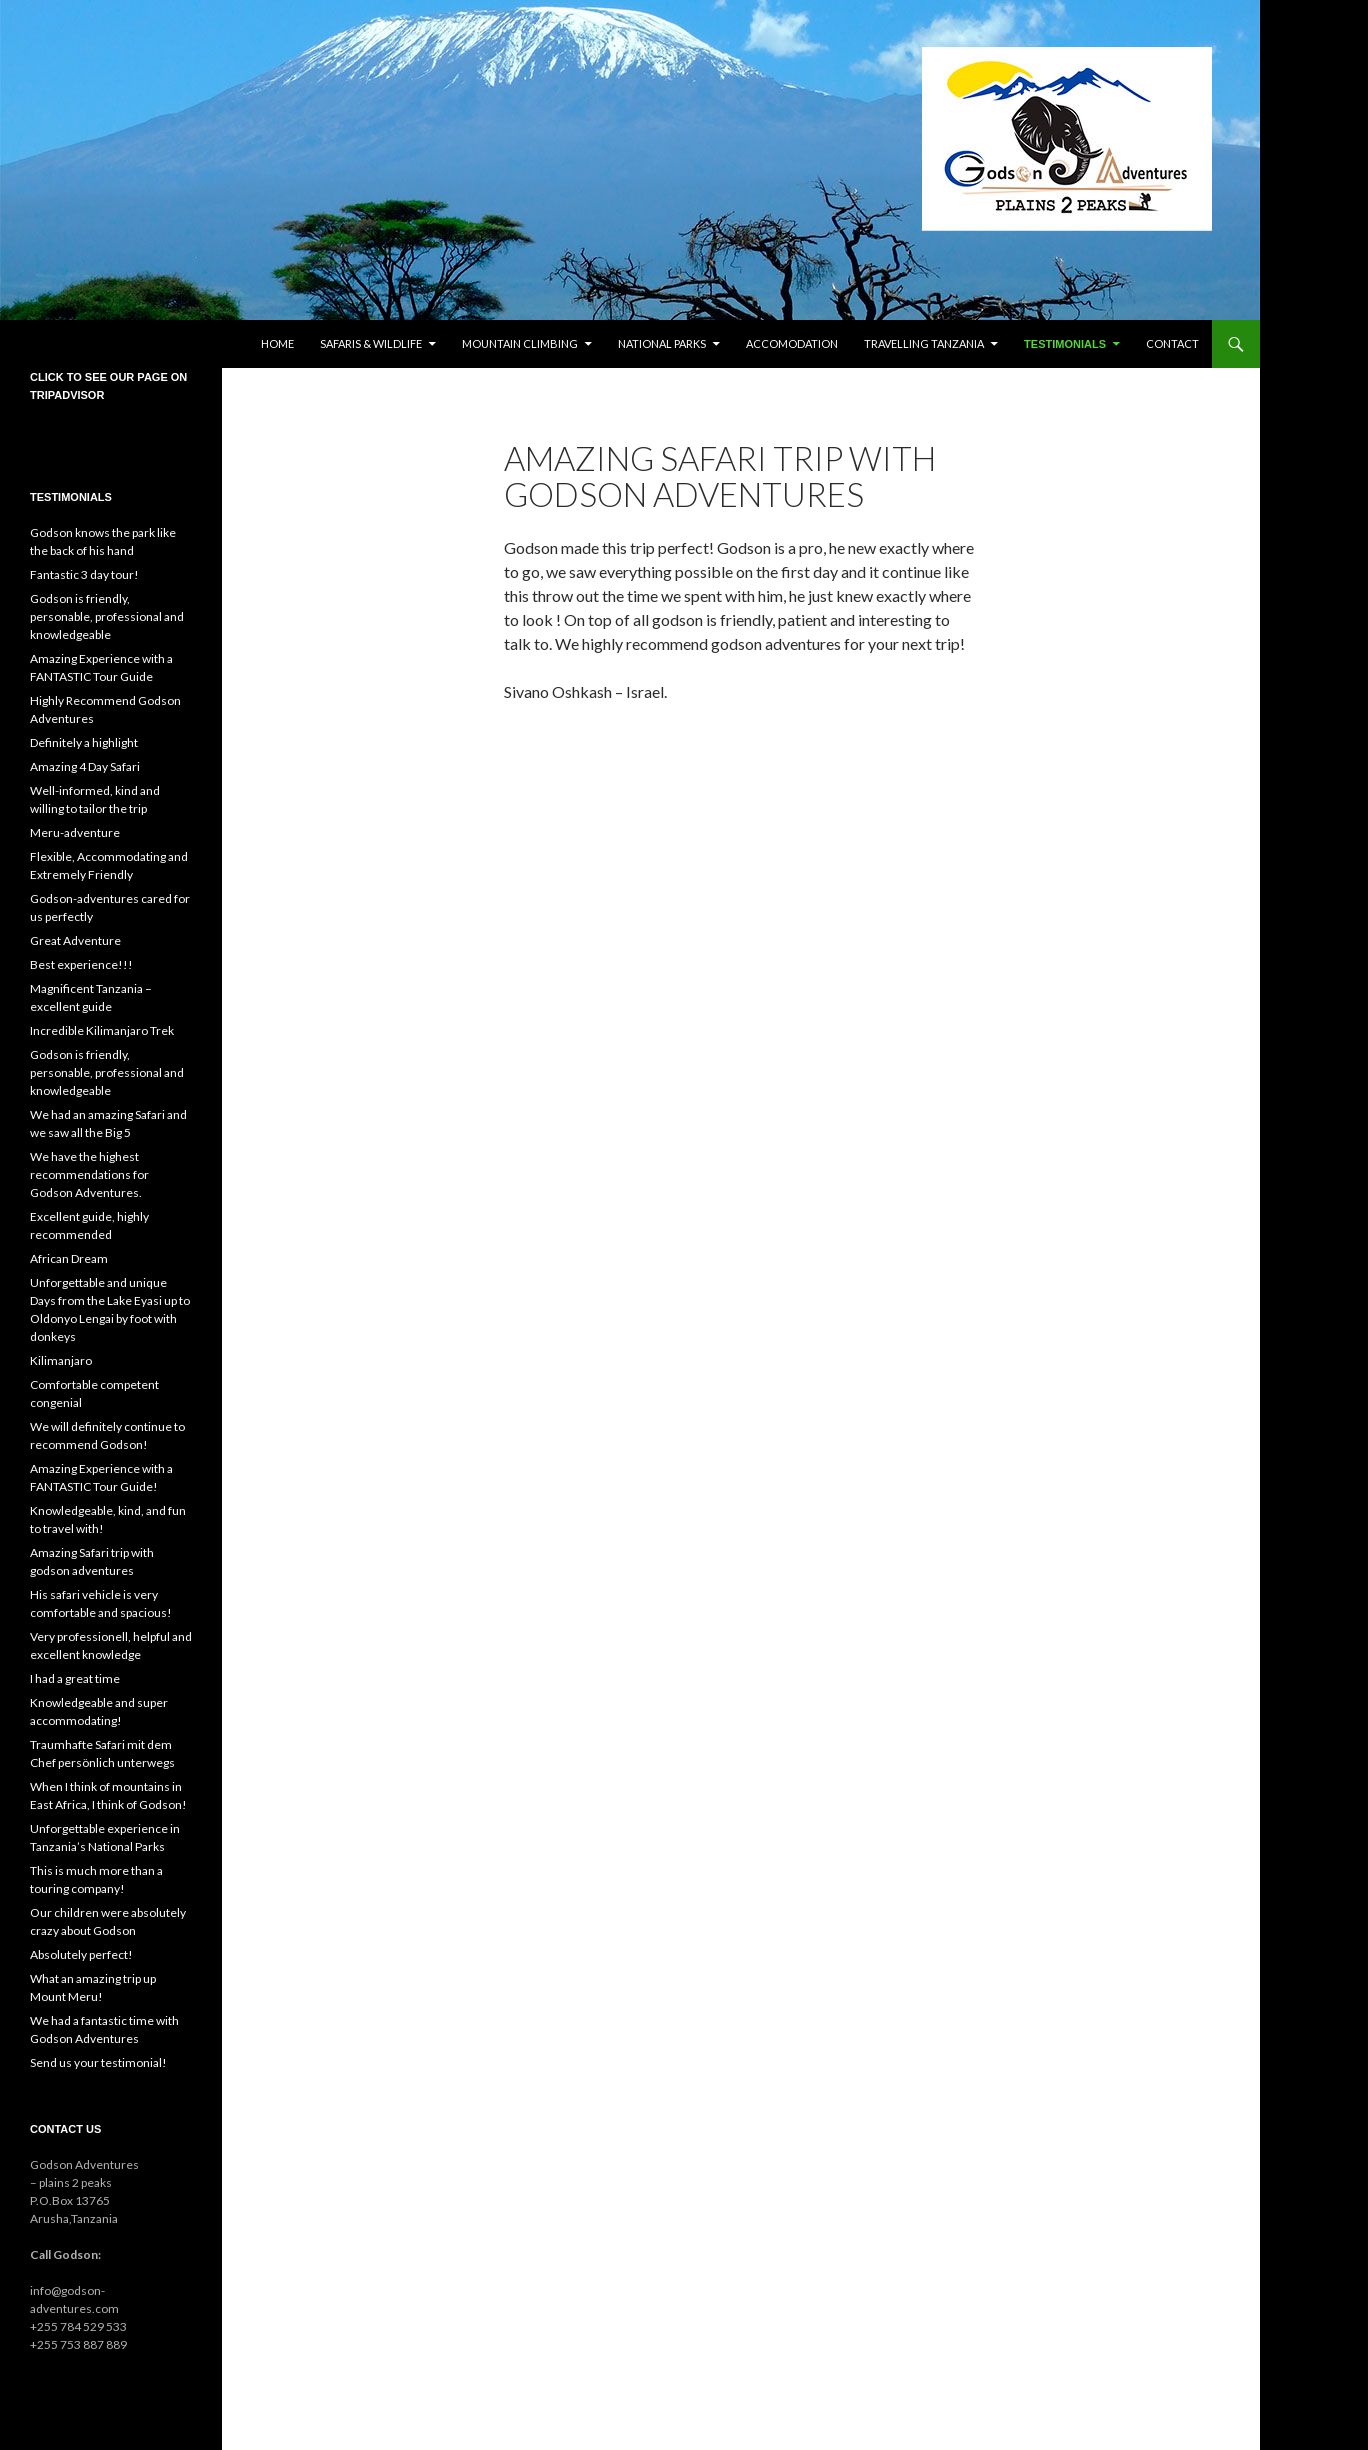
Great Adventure (75, 940)
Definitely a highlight (84, 742)
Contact (1172, 343)
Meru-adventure (75, 832)
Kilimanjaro (61, 1360)
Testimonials (1065, 344)
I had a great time (75, 1678)
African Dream (69, 1258)
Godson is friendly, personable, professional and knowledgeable (107, 616)
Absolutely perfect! (81, 1954)
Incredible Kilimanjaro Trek (102, 1030)
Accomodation (792, 343)
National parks (662, 343)
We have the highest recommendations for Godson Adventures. (89, 1174)
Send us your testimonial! (98, 2062)
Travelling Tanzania (924, 343)
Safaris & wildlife (371, 343)
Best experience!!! (81, 964)
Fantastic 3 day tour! (84, 574)
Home (277, 343)
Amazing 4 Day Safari (85, 766)
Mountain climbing (520, 343)
